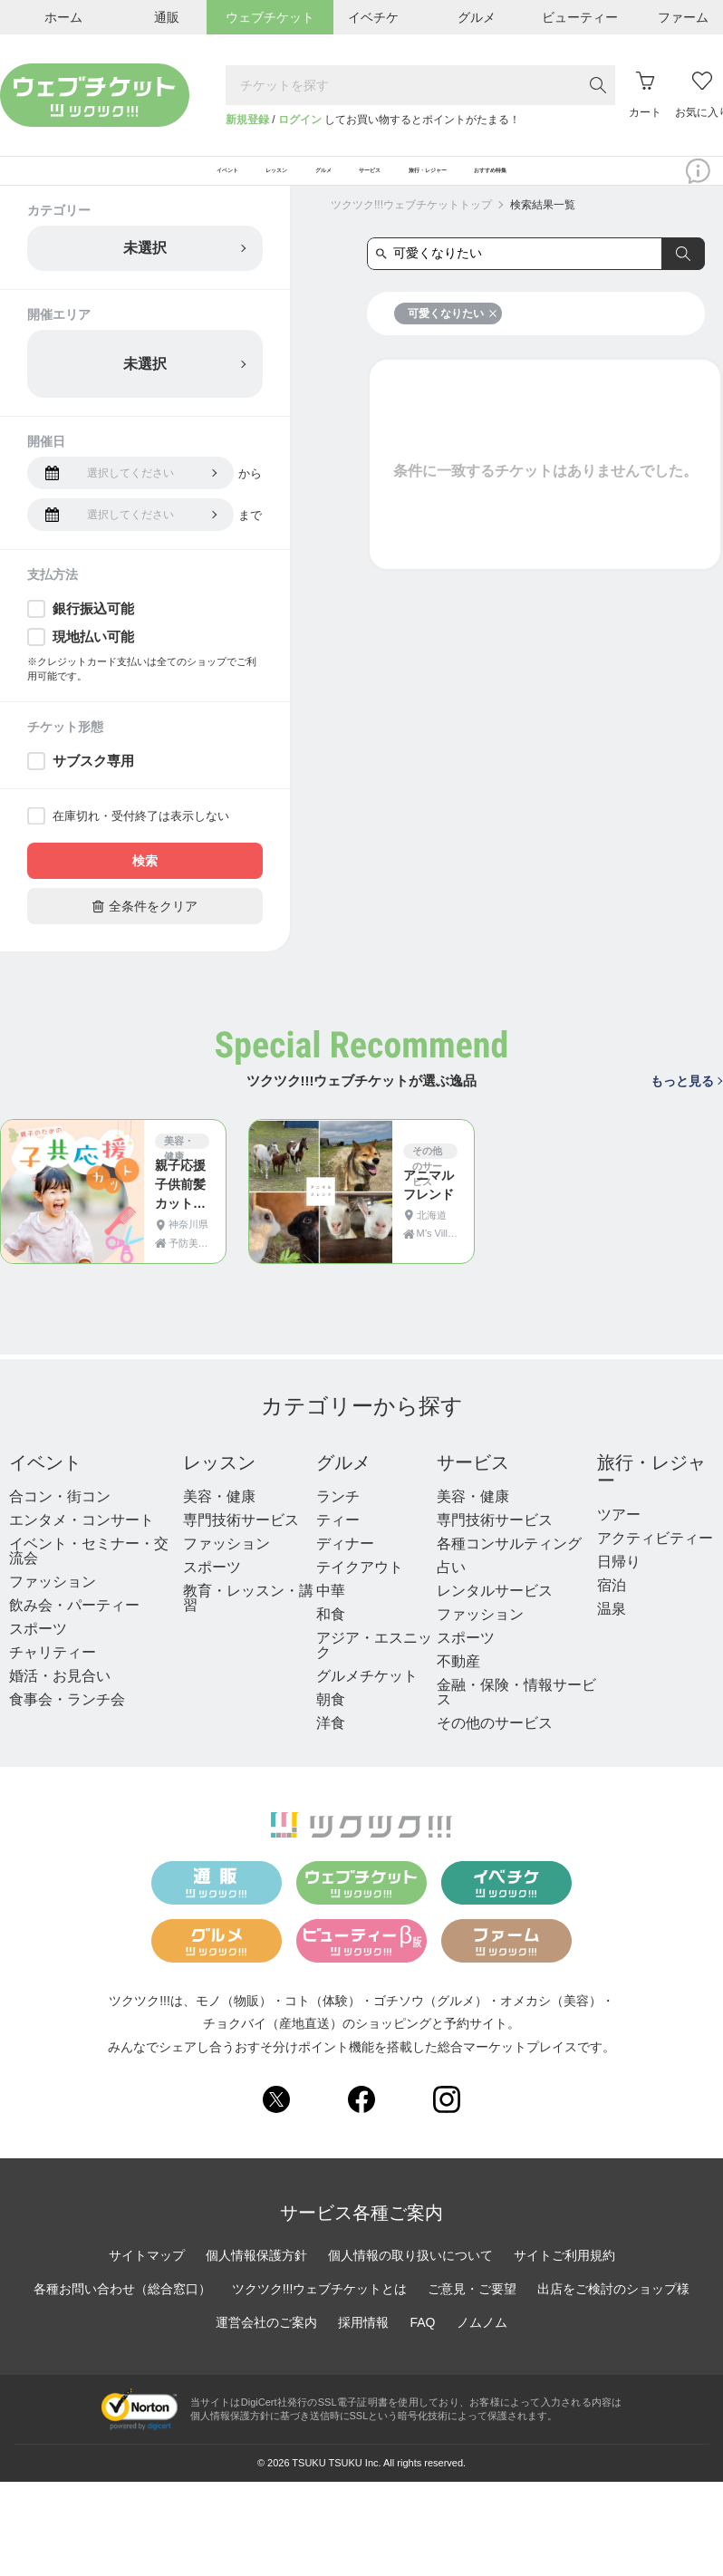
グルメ (343, 1487)
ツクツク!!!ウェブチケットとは (320, 2312)
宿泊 (611, 1609)
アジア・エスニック (374, 1669)
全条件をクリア (145, 930)
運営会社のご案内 (266, 2346)
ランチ (338, 1521)
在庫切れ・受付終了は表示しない (141, 840)
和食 (330, 1638)
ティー (338, 1544)
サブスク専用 (93, 785)
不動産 (458, 1685)
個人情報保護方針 (256, 2279)
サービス (473, 1487)
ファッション (52, 1606)
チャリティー (52, 1676)
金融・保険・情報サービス (516, 1717)
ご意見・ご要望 (472, 2312)
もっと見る (686, 1105)
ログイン (300, 119)
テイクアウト (359, 1591)
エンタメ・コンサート (81, 1544)
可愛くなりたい (452, 338)
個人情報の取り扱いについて (410, 2279)
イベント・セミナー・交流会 (89, 1575)
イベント (45, 1487)
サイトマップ (147, 2279)
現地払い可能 (93, 661)
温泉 (611, 1633)
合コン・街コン (60, 1521)
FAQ (422, 2346)
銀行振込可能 (93, 633)
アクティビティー (655, 1562)
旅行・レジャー (651, 1496)
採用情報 (363, 2346)
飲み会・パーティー (74, 1629)
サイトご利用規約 (564, 2279)
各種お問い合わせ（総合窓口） (122, 2312)
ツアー (619, 1539)
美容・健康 (219, 1521)
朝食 (330, 1724)
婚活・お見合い (60, 1700)
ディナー (345, 1568)
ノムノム (482, 2346)
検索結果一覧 (542, 229)
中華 (330, 1615)
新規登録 (247, 119)
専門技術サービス (241, 1544)
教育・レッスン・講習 (248, 1622)
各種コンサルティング (509, 1568)
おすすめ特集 (632, 183)
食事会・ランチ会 (67, 1724)
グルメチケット (367, 1700)
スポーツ (38, 1653)
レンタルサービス (495, 1615)
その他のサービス (495, 1747)
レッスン (219, 1487)
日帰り (619, 1586)
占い (451, 1591)
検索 (145, 885)
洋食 (330, 1747)
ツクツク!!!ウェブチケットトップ (411, 229)
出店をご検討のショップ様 (613, 2312)
